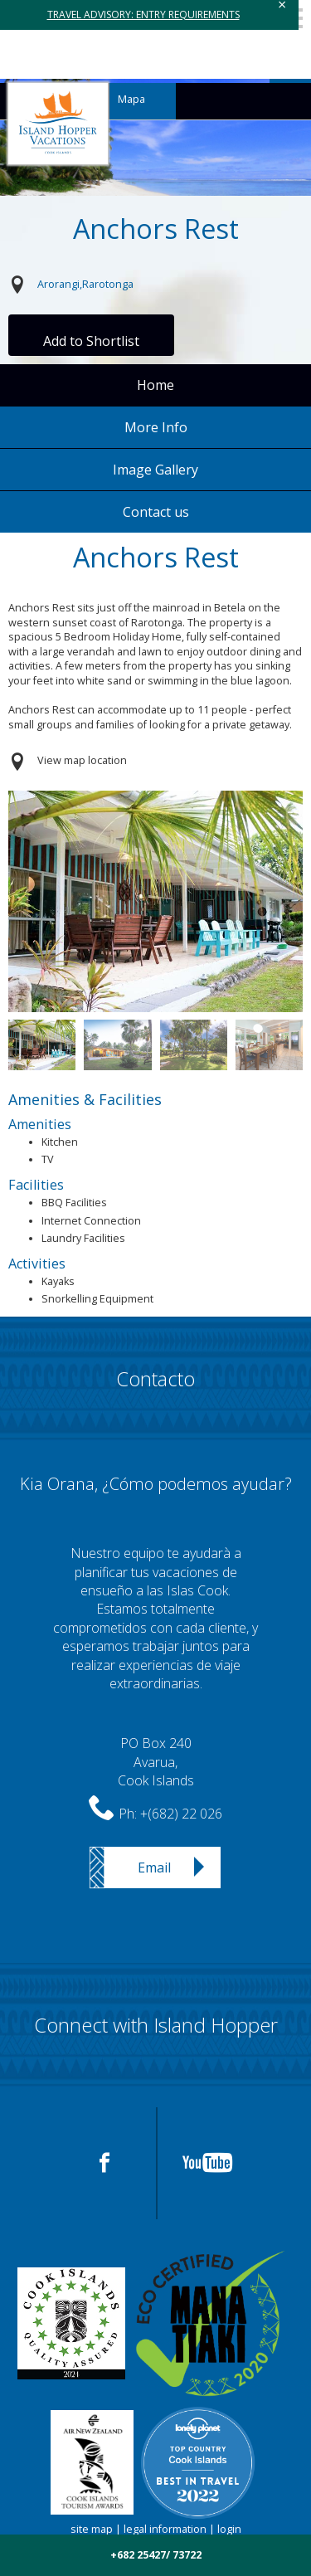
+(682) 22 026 (181, 1813)
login (229, 2529)
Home (155, 385)
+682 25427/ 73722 (156, 2555)
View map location (82, 760)
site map (91, 2529)
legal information (165, 2529)
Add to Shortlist (91, 341)
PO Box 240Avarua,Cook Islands (156, 1762)
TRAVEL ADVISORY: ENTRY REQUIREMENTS (143, 14)
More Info (155, 427)
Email (154, 1867)
